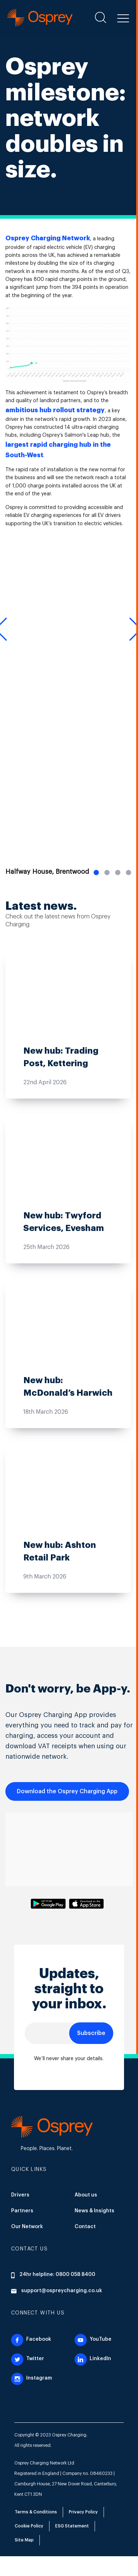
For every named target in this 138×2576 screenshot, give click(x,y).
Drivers (20, 2195)
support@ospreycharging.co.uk (56, 2290)
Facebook (31, 2339)
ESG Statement (72, 2526)
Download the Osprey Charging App (67, 1791)
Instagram (31, 2378)
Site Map (24, 2540)
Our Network (27, 2226)
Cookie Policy (29, 2526)
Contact (85, 2226)
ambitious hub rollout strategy (55, 410)
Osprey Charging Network (47, 238)
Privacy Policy (83, 2512)
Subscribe (91, 2033)
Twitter (27, 2358)
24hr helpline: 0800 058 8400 (53, 2274)
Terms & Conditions (36, 2512)
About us (86, 2195)
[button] (123, 17)
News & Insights (94, 2210)
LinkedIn (93, 2358)
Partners (22, 2210)
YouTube (93, 2339)
